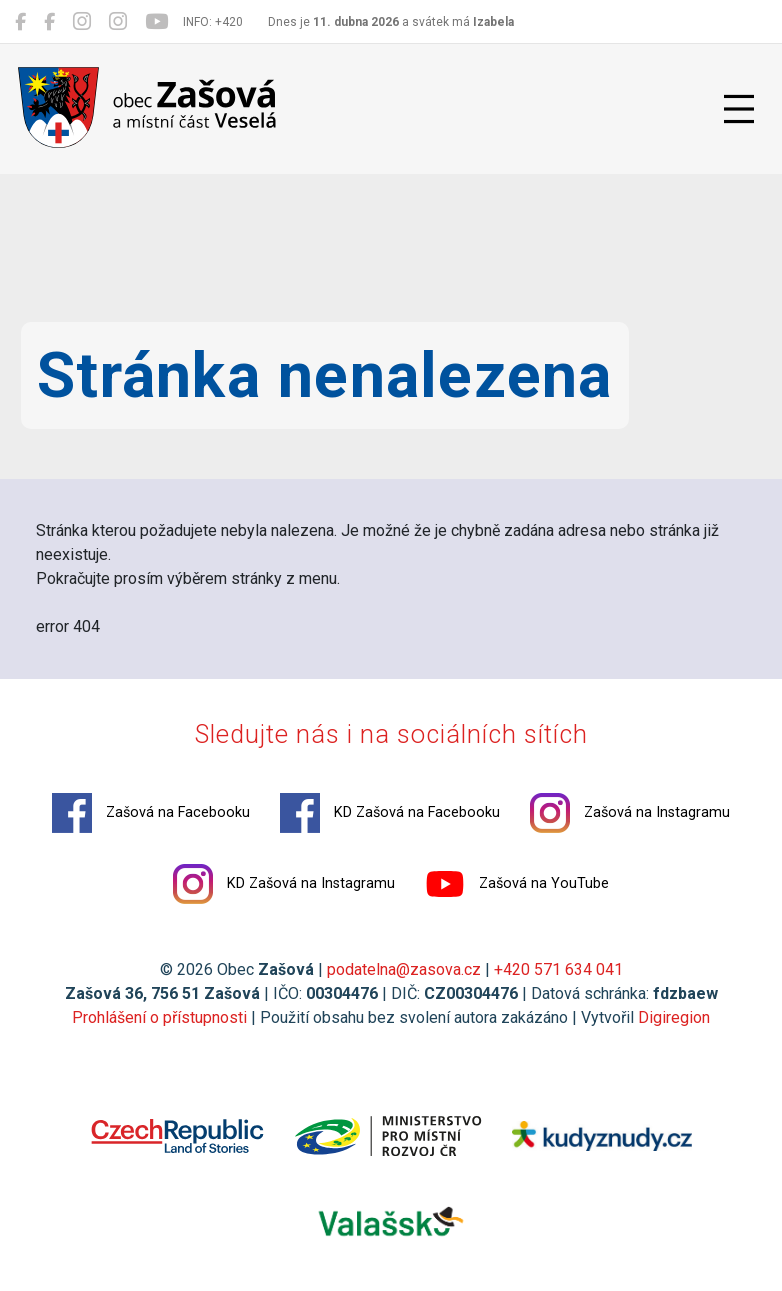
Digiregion (674, 1017)
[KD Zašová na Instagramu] (118, 22)
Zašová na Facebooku (151, 813)
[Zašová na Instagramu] (82, 22)
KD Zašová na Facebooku (390, 813)
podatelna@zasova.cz (404, 969)
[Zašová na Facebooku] (20, 22)
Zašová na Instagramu (630, 813)
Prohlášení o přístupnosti (159, 1017)
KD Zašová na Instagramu (284, 884)
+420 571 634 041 (558, 969)
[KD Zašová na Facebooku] (49, 22)
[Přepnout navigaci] (739, 109)
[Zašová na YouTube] (156, 22)
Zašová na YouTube (517, 884)
